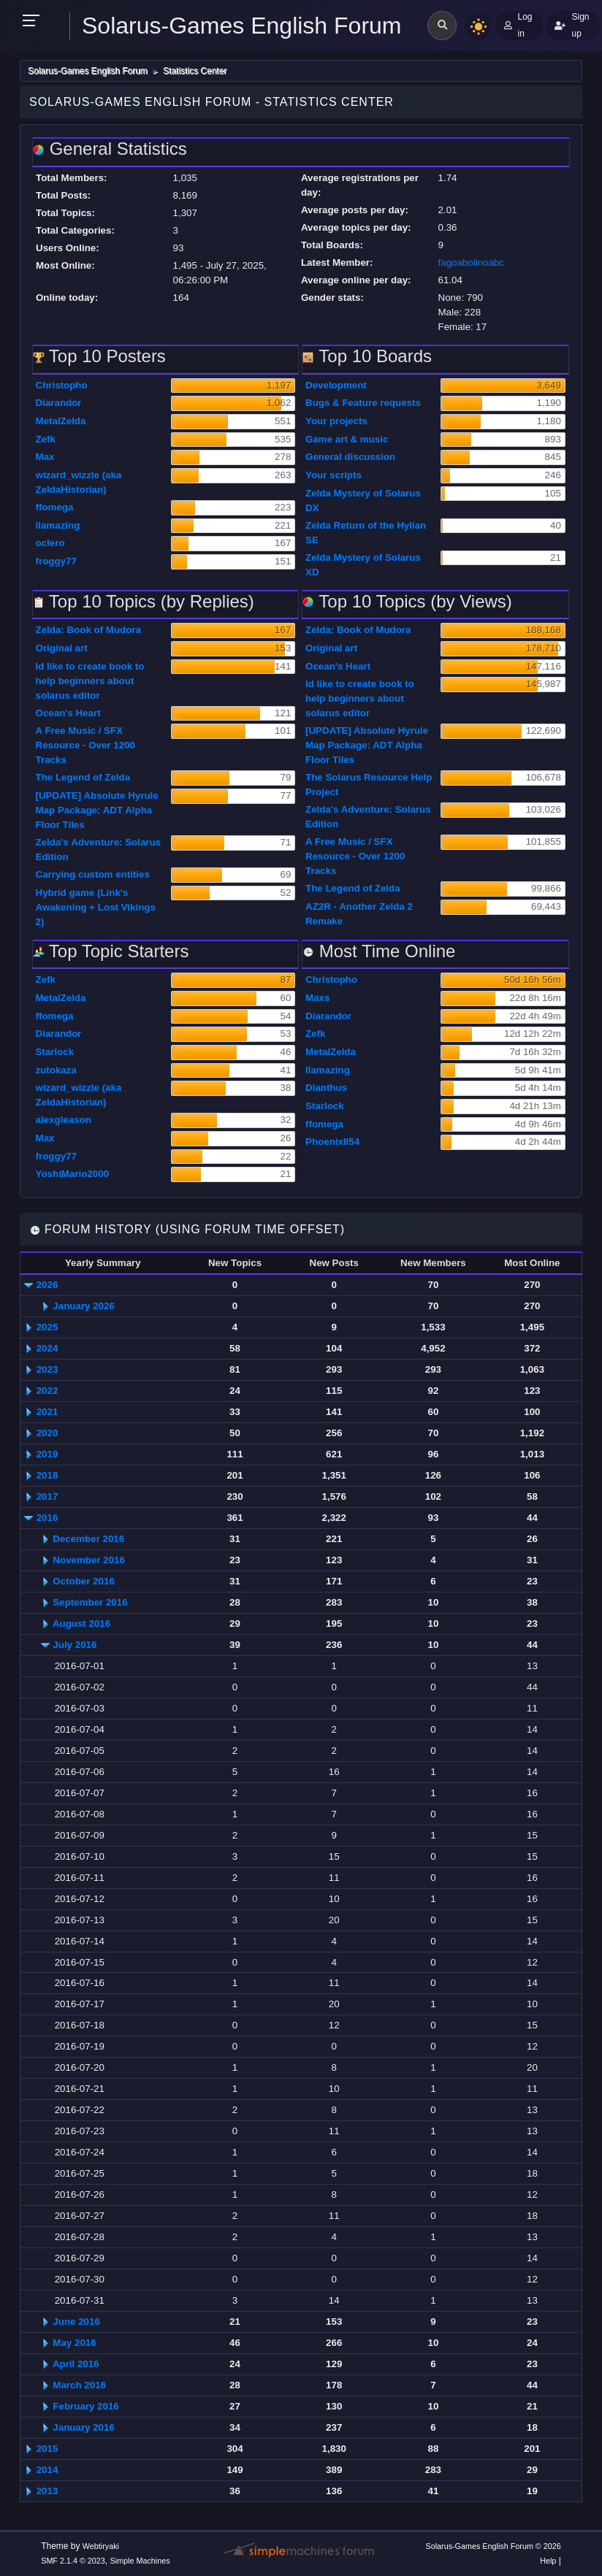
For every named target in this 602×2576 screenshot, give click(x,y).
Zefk (46, 439)
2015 (47, 2448)
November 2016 (89, 1560)
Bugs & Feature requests (363, 402)
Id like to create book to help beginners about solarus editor (90, 681)
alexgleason (63, 1119)
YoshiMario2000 (73, 1173)
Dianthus (326, 1087)
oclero (50, 542)
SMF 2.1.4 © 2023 (73, 2560)
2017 (47, 1496)
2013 (47, 2490)
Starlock (55, 1051)
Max (45, 456)
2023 (47, 1369)
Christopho (62, 385)
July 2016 (74, 1644)
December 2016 (88, 1538)
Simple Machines (140, 2560)
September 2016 (90, 1602)
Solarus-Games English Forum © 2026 (492, 2546)
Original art (62, 648)
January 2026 (83, 1305)
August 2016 (81, 1623)
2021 (47, 1411)
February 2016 (85, 2406)
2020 (47, 1432)
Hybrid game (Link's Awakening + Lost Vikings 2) (96, 907)
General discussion (350, 456)
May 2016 (74, 2342)
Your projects (336, 420)
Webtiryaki (101, 2546)
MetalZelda (61, 420)
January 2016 (83, 2427)
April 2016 (76, 2363)
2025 (47, 1327)
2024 (47, 1348)
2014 (47, 2469)
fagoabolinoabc (471, 262)
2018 (47, 1475)
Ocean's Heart (68, 713)
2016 (47, 1517)
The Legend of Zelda (83, 777)
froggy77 (56, 561)
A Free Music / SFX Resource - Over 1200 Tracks (85, 745)
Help (548, 2560)
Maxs (317, 997)
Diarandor (59, 402)
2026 (47, 1284)
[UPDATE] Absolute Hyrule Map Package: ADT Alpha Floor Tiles (97, 810)
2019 (47, 1454)
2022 (47, 1390)
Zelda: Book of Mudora (88, 629)
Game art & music (346, 439)
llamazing (58, 525)
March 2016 (79, 2385)
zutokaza (56, 1070)
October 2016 (83, 1581)
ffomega (55, 507)
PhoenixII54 (332, 1141)
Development (336, 385)
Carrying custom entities (93, 874)
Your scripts (333, 474)
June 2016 (76, 2321)
